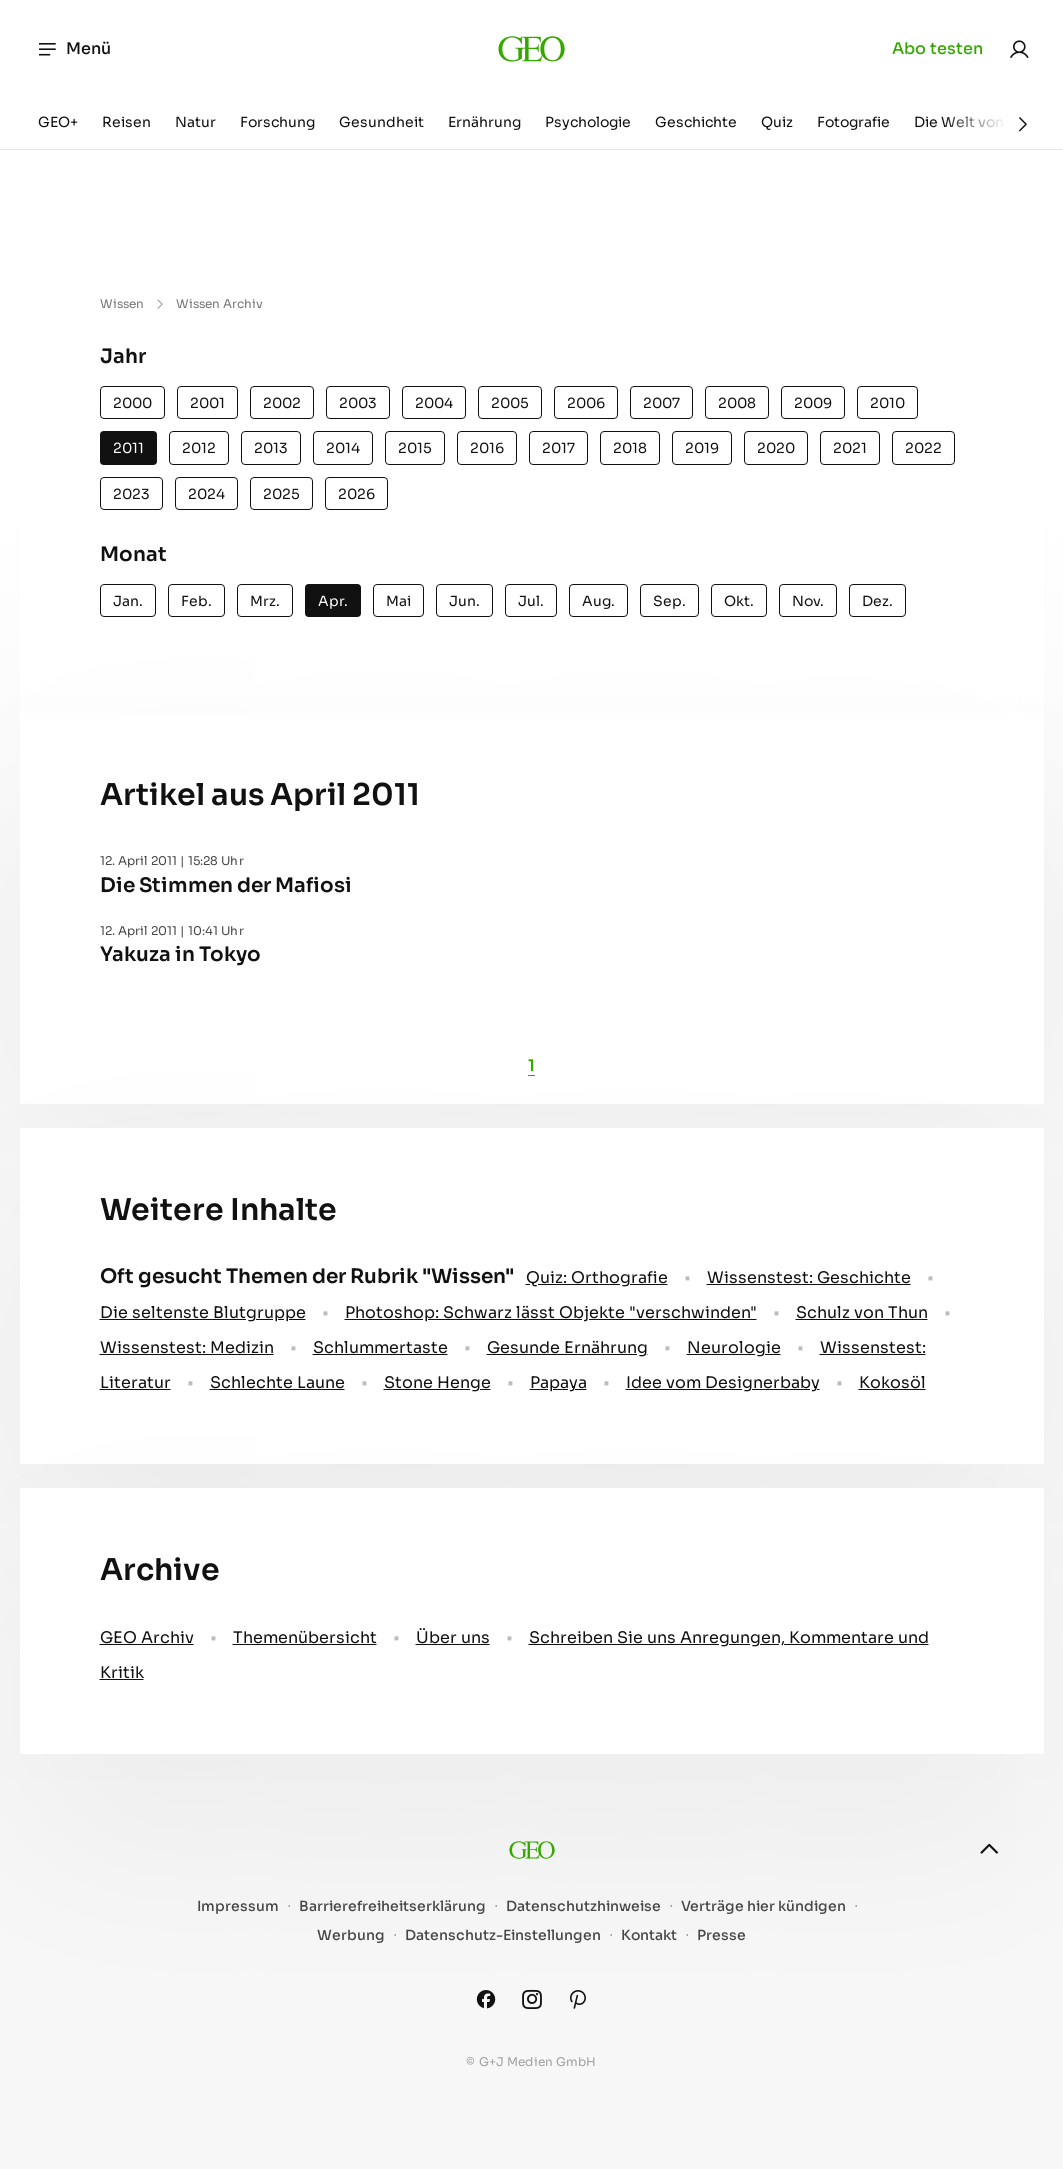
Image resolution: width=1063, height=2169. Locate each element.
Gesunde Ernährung (567, 1347)
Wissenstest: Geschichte (809, 1277)
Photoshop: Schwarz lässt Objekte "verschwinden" (551, 1312)
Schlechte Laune (277, 1382)
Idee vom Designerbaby (723, 1382)
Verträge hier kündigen (763, 1906)
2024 (206, 494)
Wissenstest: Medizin (187, 1347)
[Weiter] (1023, 124)
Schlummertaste (380, 1347)
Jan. (128, 601)
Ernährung (484, 122)
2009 (813, 403)
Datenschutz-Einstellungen (503, 1935)
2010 (887, 403)
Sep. (669, 601)
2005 (510, 403)
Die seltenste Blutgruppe (203, 1312)
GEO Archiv (147, 1637)
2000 (132, 403)
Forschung (277, 122)
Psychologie (588, 122)
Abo (937, 49)
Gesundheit (381, 122)
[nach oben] (989, 1849)
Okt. (739, 601)
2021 (850, 448)
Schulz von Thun (862, 1312)
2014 (343, 448)
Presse (721, 1935)
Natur (195, 122)
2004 (434, 403)
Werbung (351, 1935)
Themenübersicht (305, 1637)
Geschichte (696, 122)
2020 (776, 448)
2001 (207, 403)
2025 (281, 494)
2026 (356, 494)
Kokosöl (892, 1382)
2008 (737, 403)
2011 (128, 448)
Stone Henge (437, 1382)
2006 (586, 403)
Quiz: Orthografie (597, 1277)
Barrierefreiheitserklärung (392, 1906)
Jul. (531, 601)
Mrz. (265, 601)
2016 (487, 448)
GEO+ (58, 122)
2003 (358, 403)
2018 (630, 448)
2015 (415, 448)
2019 (702, 448)
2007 (661, 403)
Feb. (196, 601)
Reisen (126, 122)
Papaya (558, 1382)
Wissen (122, 303)
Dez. (877, 601)
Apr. (333, 601)
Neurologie (734, 1347)
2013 (271, 448)
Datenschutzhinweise (583, 1906)
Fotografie (853, 122)
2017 (558, 448)
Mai (398, 601)
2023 (131, 494)
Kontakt (649, 1935)
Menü (73, 49)
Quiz (777, 122)
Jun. (464, 601)
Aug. (598, 601)
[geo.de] (531, 49)
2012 (199, 448)
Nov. (808, 601)
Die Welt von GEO (976, 122)
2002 (282, 403)
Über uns (453, 1637)
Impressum (238, 1906)
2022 (923, 448)
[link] (1019, 49)
